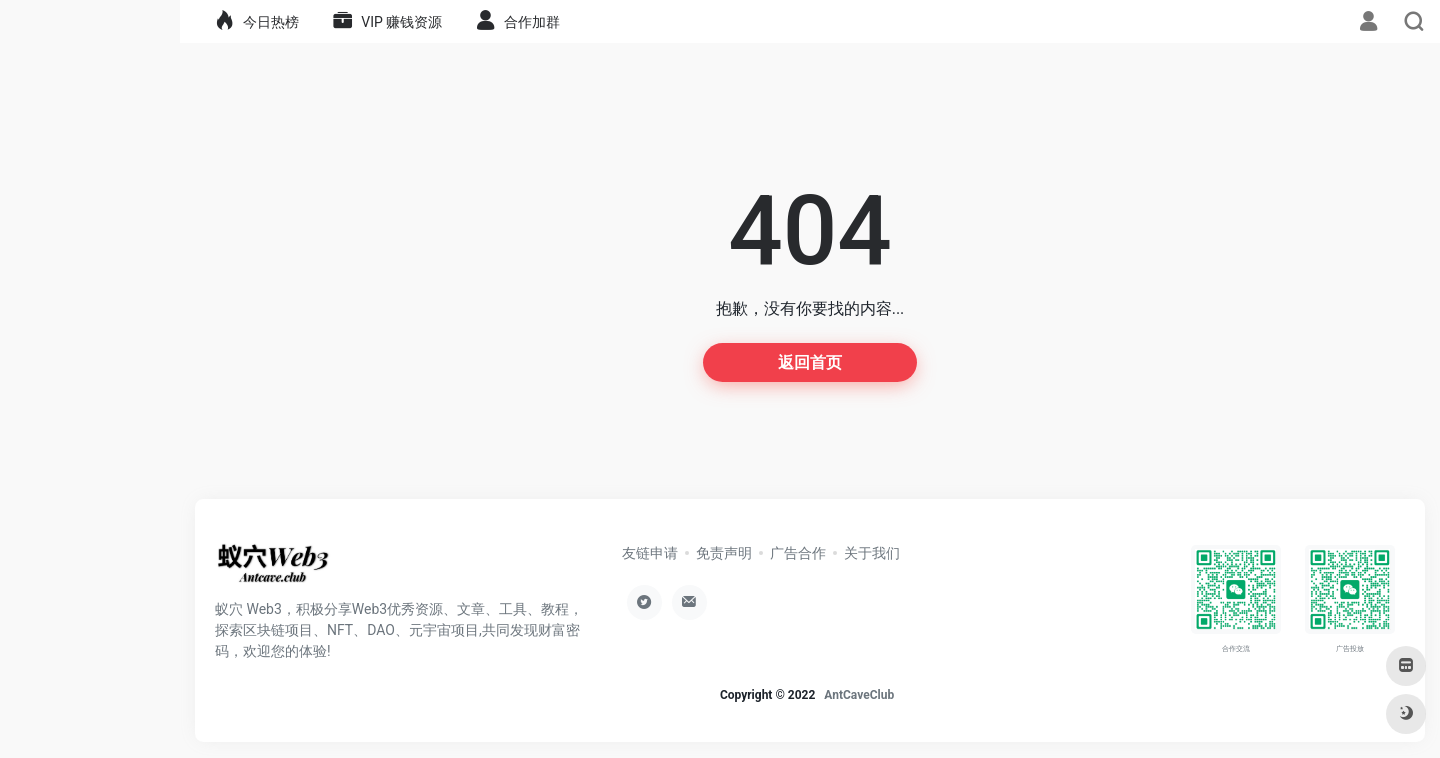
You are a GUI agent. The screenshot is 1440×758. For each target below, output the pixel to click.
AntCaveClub (859, 695)
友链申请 (650, 553)
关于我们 (872, 553)
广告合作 (798, 553)
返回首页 (810, 362)
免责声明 (724, 553)
